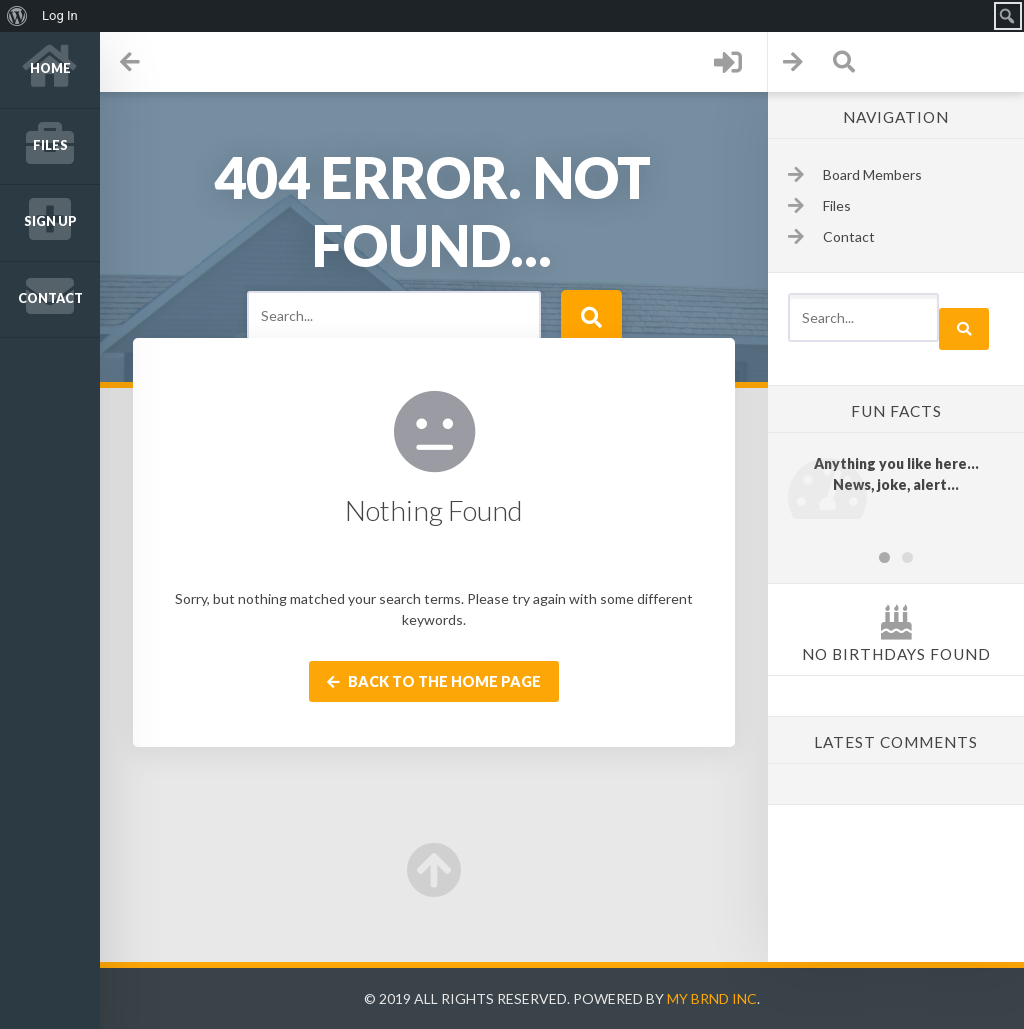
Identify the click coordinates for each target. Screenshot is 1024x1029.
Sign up (50, 221)
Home (50, 68)
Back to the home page (434, 681)
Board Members (872, 174)
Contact (50, 298)
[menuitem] (17, 16)
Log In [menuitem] (60, 15)
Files (50, 145)
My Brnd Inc (712, 998)
